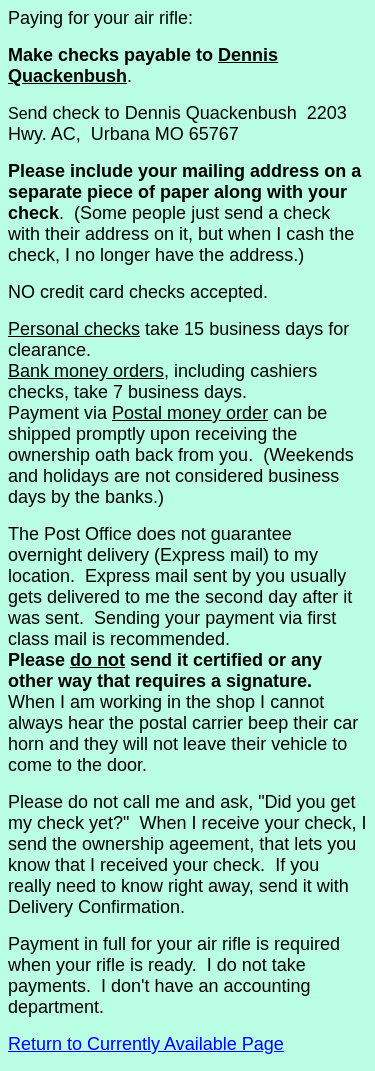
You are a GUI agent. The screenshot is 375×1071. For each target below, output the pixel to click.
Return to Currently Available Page (146, 1044)
